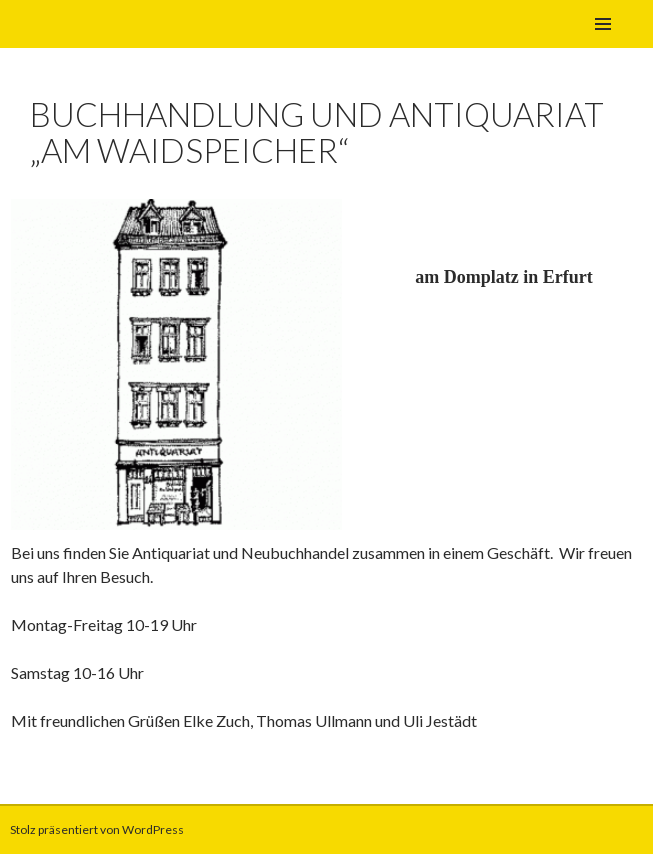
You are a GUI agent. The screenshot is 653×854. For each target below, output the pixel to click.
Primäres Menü (603, 24)
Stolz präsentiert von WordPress (97, 829)
